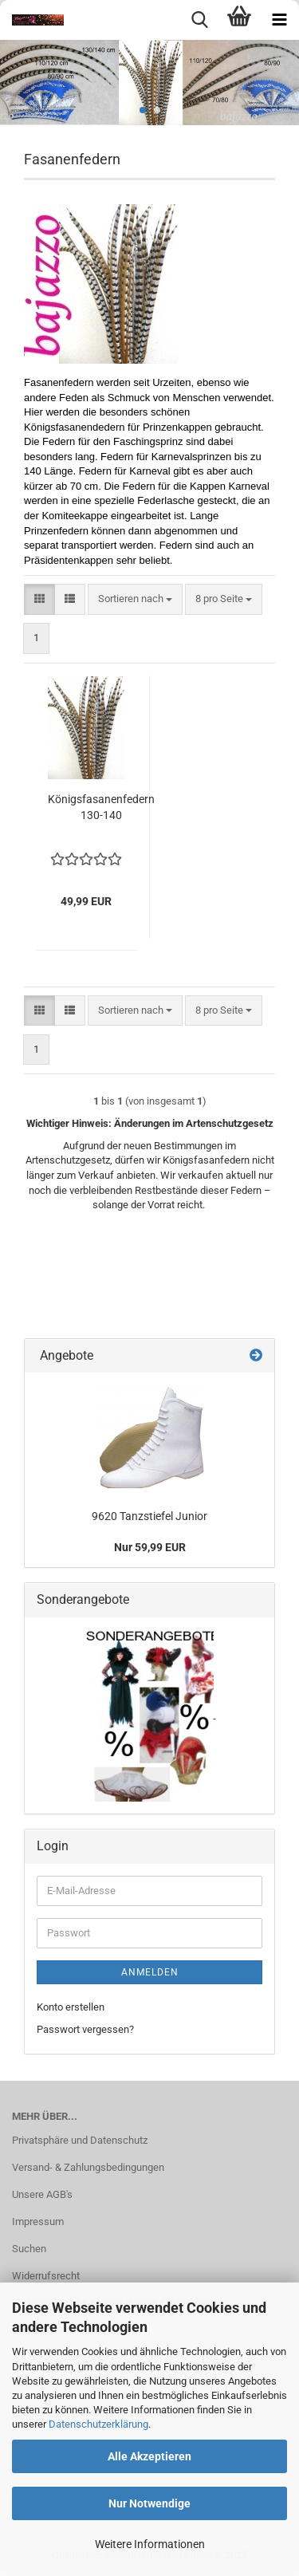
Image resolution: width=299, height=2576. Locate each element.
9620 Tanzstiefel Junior (149, 1516)
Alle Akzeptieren (149, 2456)
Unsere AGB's (42, 2194)
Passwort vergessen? (85, 2029)
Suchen (29, 2249)
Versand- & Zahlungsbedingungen (88, 2167)
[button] (39, 599)
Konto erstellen (70, 2007)
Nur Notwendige (149, 2503)
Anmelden (150, 1972)
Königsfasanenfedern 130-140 (101, 807)
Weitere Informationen (150, 2544)
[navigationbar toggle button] (279, 20)
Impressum (38, 2221)
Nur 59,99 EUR (150, 1547)
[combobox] (135, 599)
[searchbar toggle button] (199, 20)
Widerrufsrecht (46, 2276)
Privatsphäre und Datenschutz (80, 2140)
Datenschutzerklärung (98, 2424)
